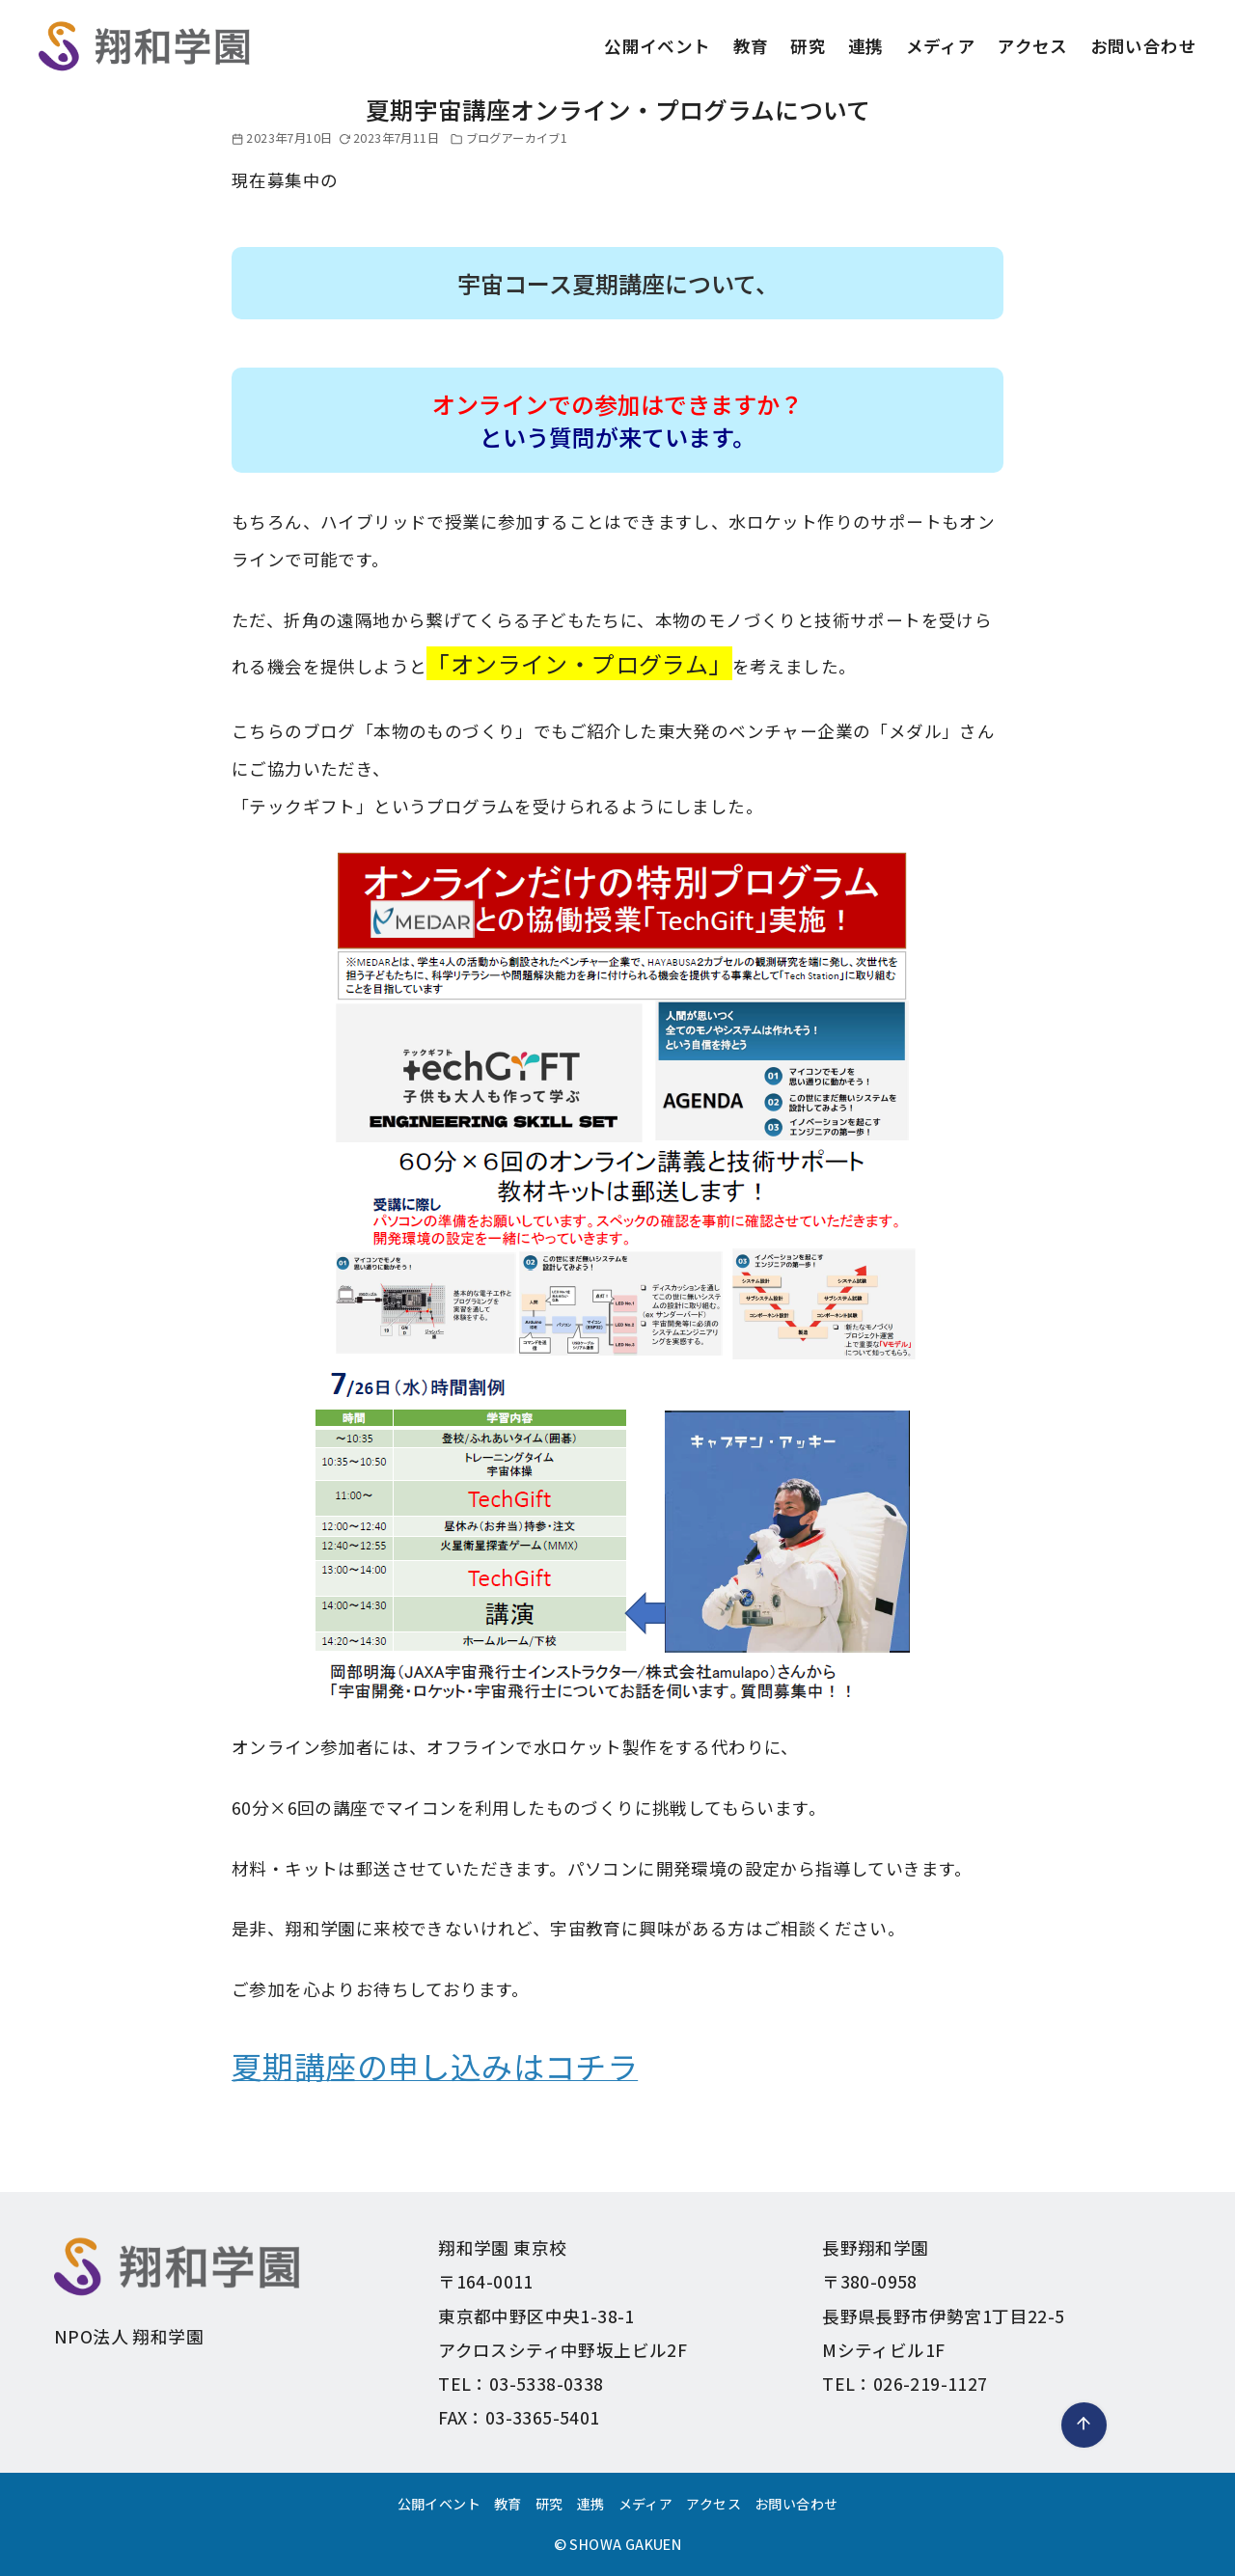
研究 (808, 46)
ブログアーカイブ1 (517, 138)
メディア (941, 46)
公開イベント (657, 46)
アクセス (1033, 46)
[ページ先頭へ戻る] (1084, 2425)
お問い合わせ (1143, 46)
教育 (751, 46)
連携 (866, 46)
